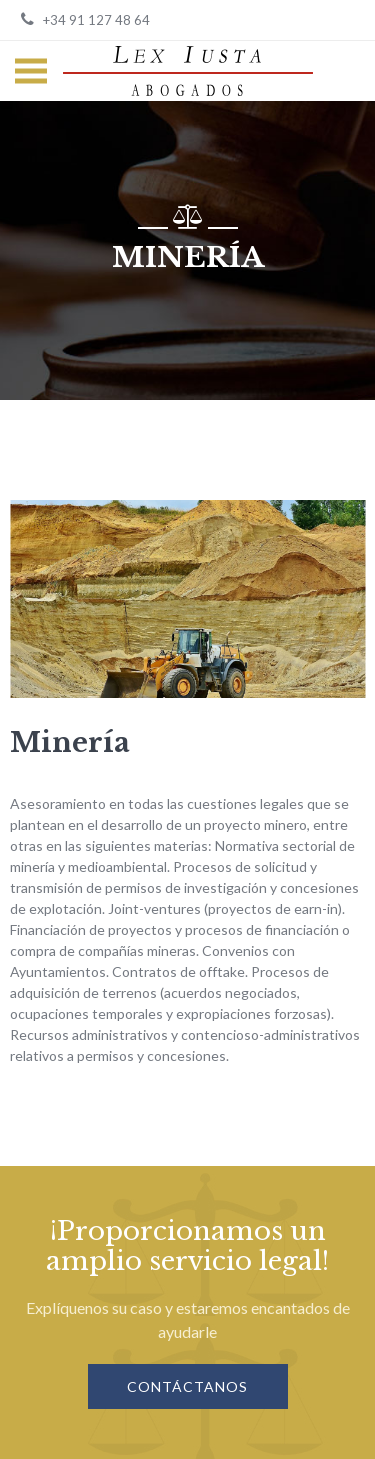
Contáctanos (187, 1386)
